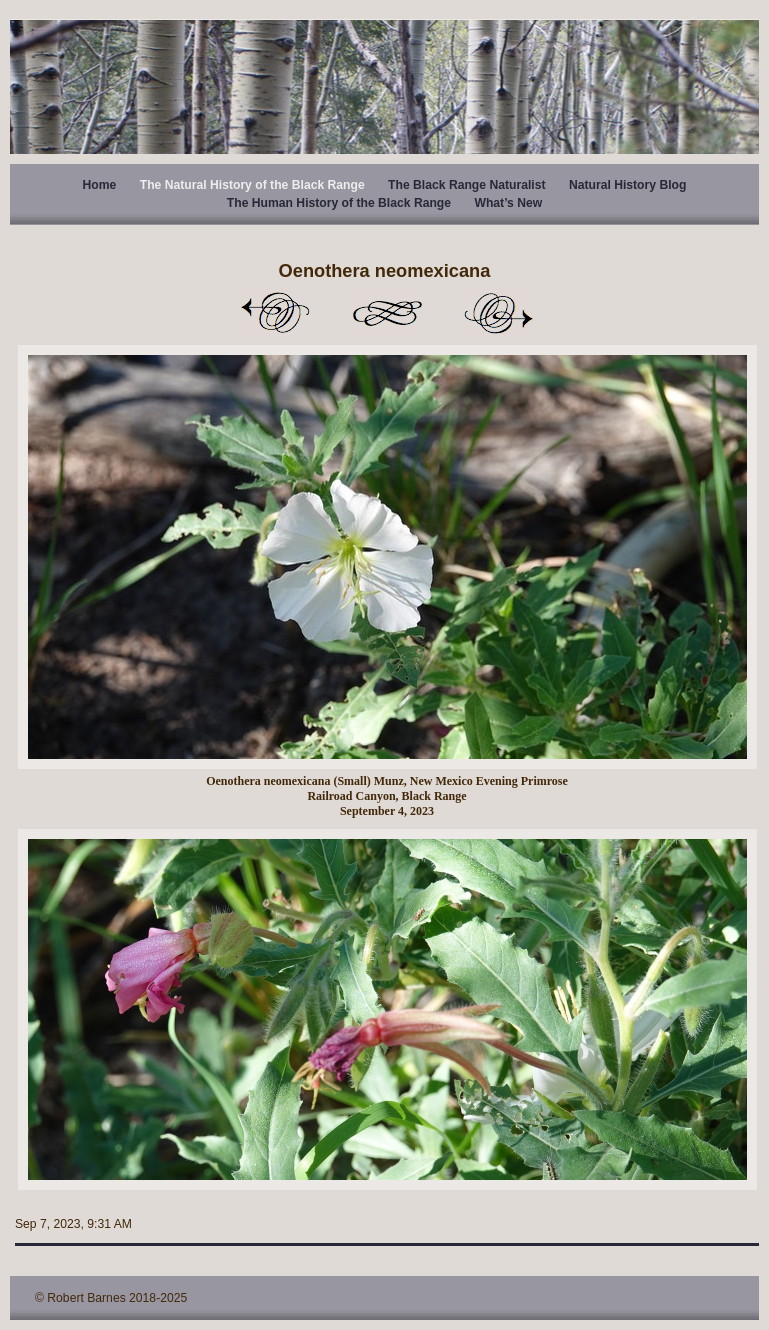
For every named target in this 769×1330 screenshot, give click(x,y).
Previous (275, 313)
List (387, 313)
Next (499, 313)
